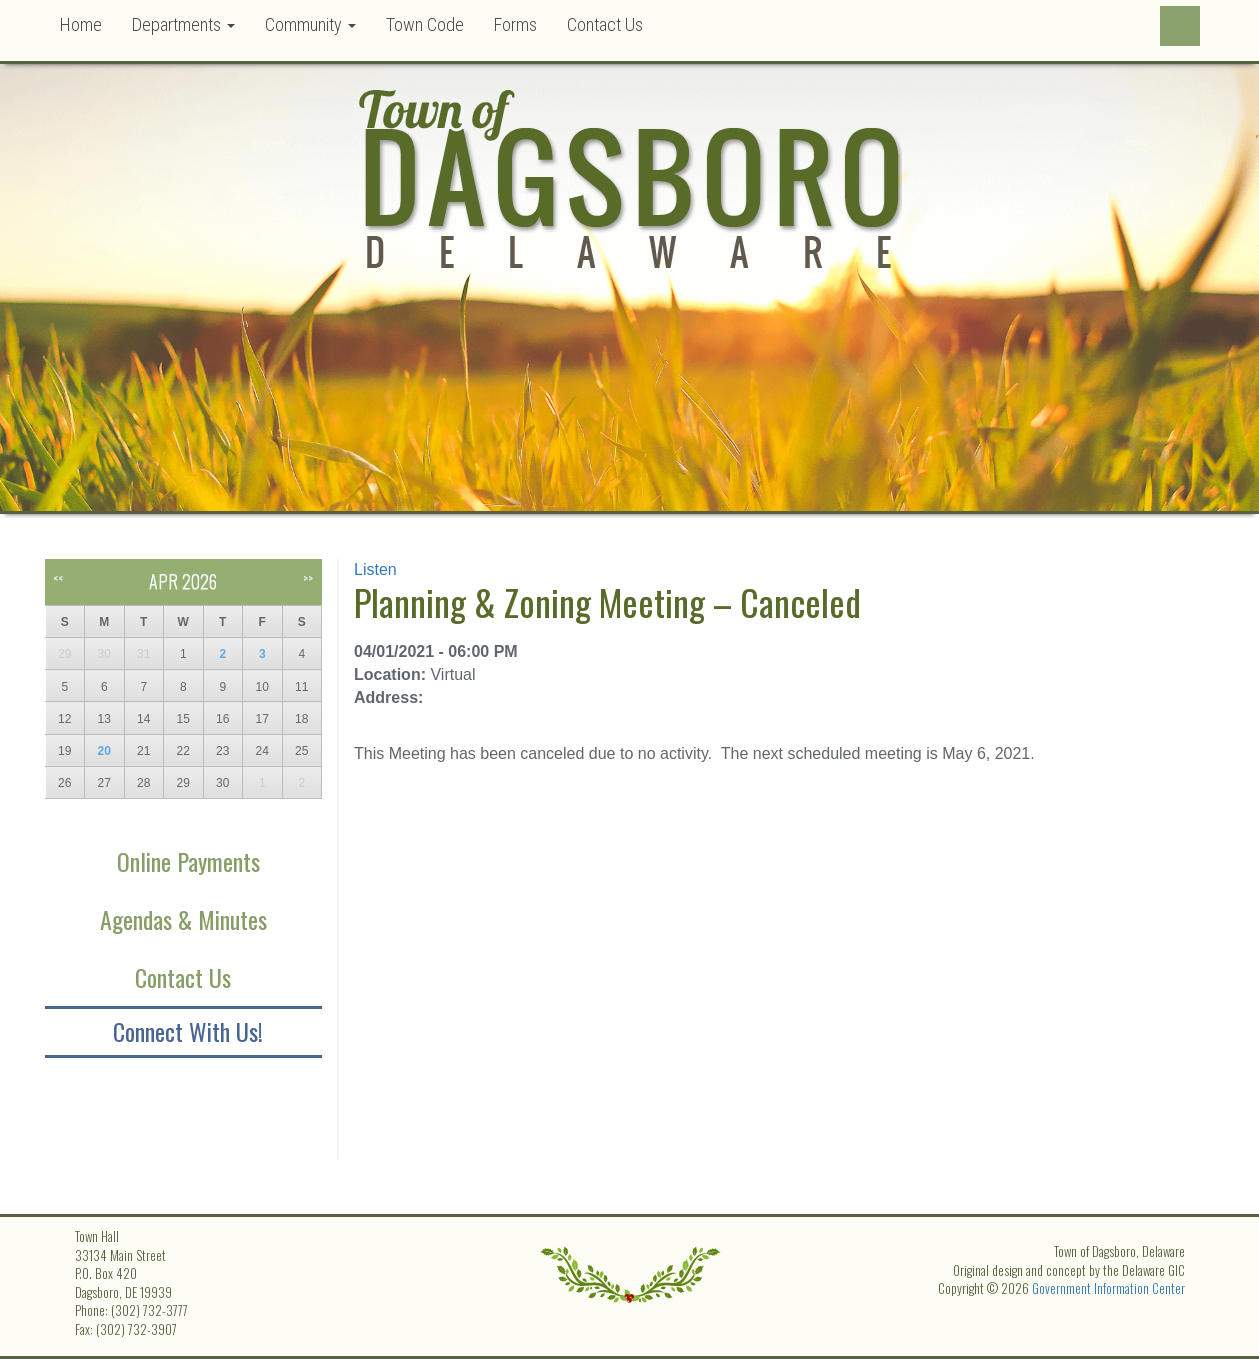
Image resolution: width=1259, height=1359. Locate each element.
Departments (183, 24)
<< (58, 577)
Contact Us (605, 24)
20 (104, 751)
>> (308, 577)
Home (81, 24)
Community (310, 24)
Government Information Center (1108, 1288)
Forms (515, 24)
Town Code (425, 24)
